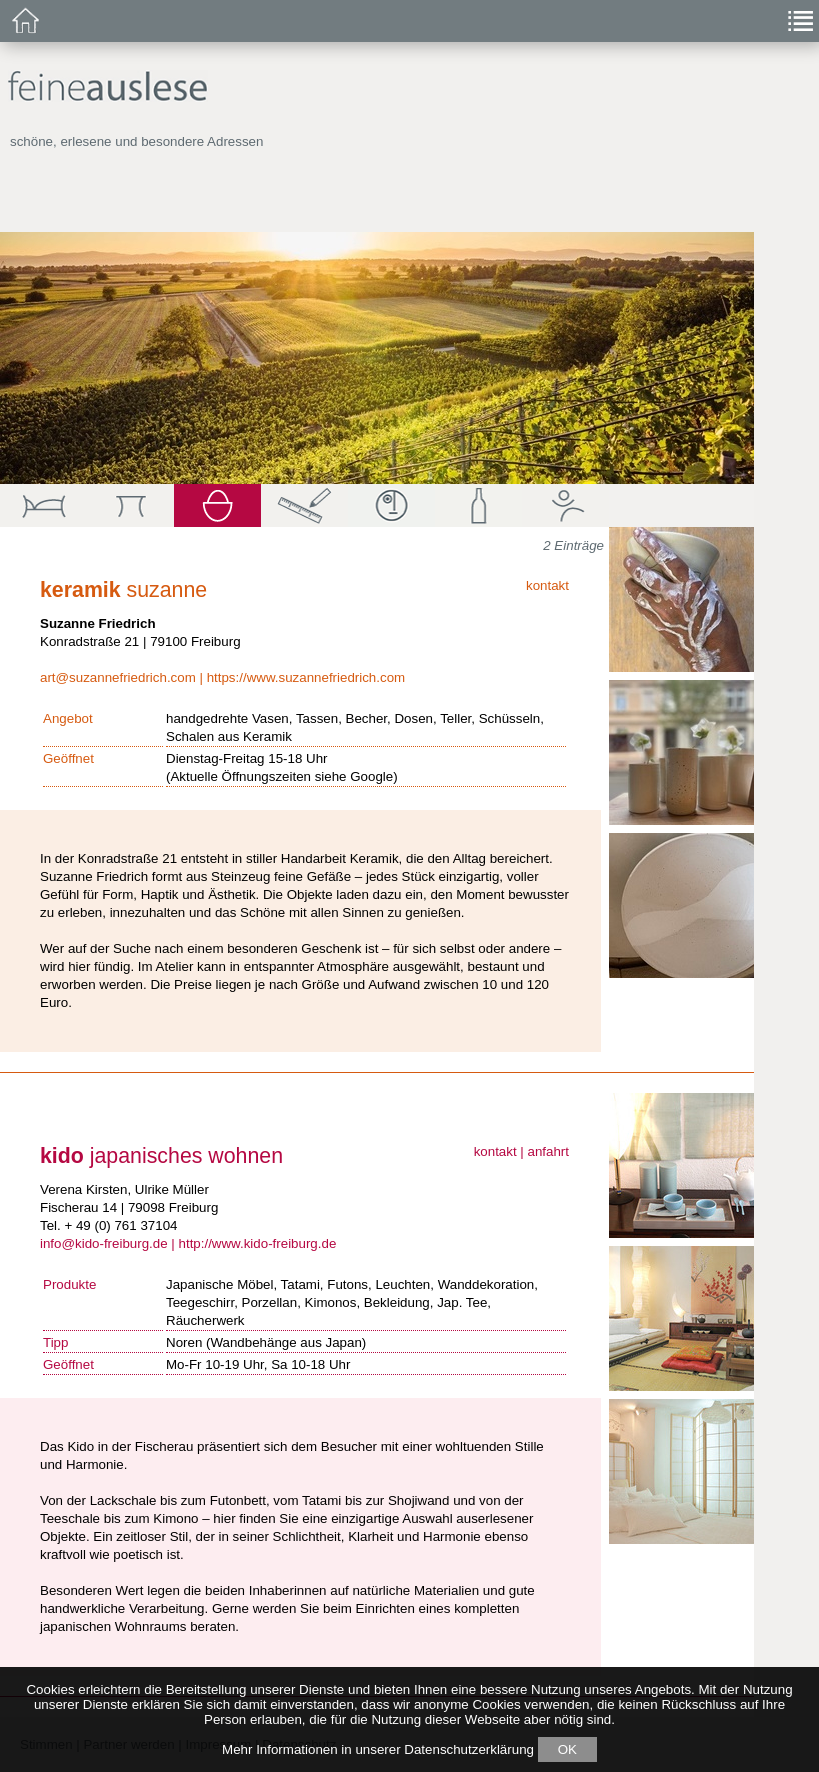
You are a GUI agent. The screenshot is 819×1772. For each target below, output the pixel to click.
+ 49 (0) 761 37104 (120, 1225)
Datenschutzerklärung (469, 1749)
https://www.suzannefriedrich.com (306, 677)
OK (567, 1749)
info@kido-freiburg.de (104, 1243)
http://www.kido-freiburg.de (258, 1243)
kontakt (547, 585)
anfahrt (549, 1151)
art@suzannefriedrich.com (118, 677)
